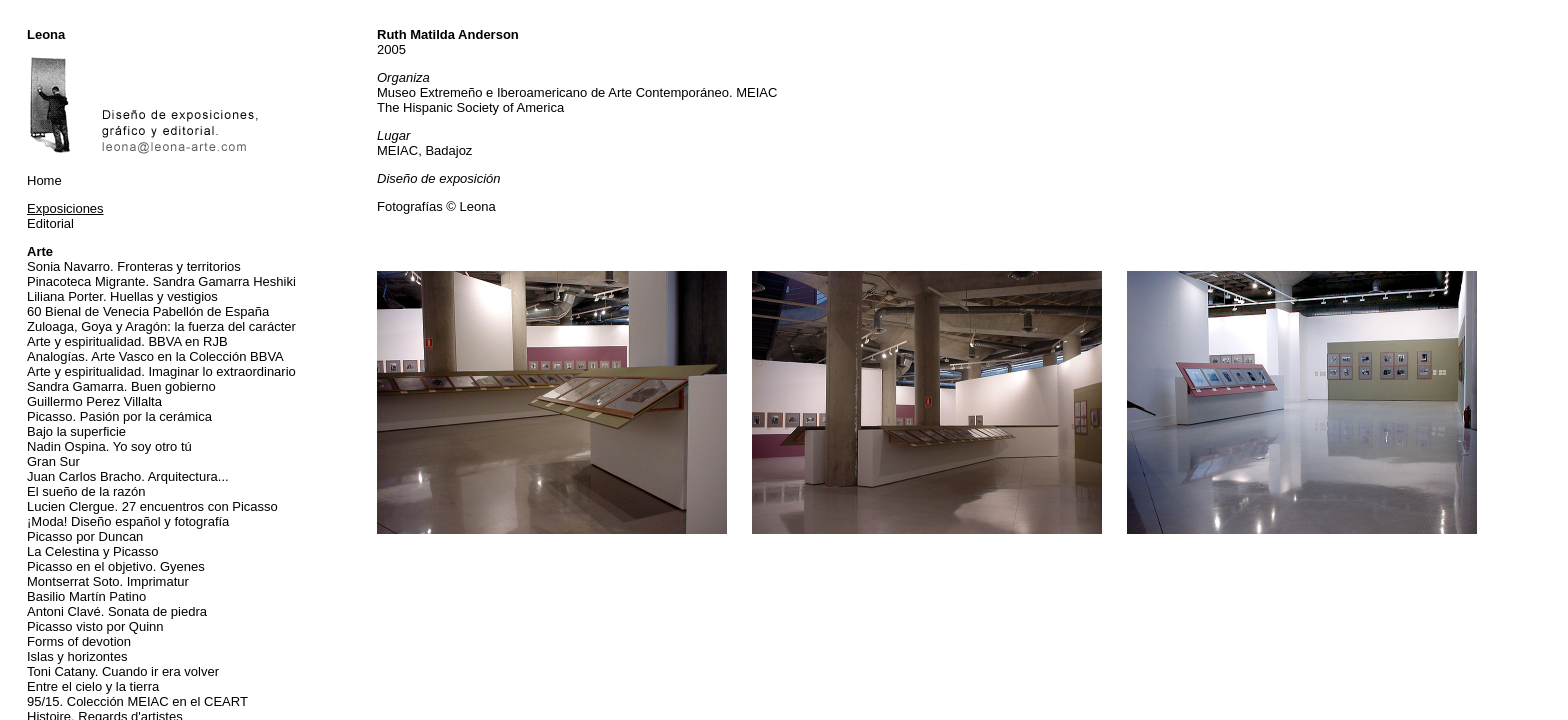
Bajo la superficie (76, 431)
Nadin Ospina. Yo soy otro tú (109, 446)
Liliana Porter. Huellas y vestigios (122, 296)
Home (44, 180)
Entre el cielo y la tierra (93, 686)
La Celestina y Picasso (93, 551)
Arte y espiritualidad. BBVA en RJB (127, 341)
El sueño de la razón (86, 491)
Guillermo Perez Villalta (94, 401)
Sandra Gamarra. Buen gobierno (121, 386)
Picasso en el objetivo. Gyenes (116, 566)
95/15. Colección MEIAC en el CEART (137, 701)
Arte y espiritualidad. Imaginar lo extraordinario (161, 371)
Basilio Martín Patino (86, 596)
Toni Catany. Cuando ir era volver (123, 671)
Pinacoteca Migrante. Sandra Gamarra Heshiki (161, 281)
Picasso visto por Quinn (95, 626)
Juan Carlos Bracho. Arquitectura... (128, 476)
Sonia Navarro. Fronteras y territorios (134, 266)
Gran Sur (53, 461)
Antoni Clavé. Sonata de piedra (117, 611)
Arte (40, 251)
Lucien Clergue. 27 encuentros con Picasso (152, 506)
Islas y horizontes (77, 656)
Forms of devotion (79, 641)
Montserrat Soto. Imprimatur (108, 581)
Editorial (50, 223)
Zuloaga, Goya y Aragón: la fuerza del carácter (161, 326)
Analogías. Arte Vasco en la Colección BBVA (155, 356)
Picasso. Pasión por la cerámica (119, 416)
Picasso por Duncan (85, 536)
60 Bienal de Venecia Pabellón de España (148, 311)
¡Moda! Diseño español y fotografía (128, 521)
